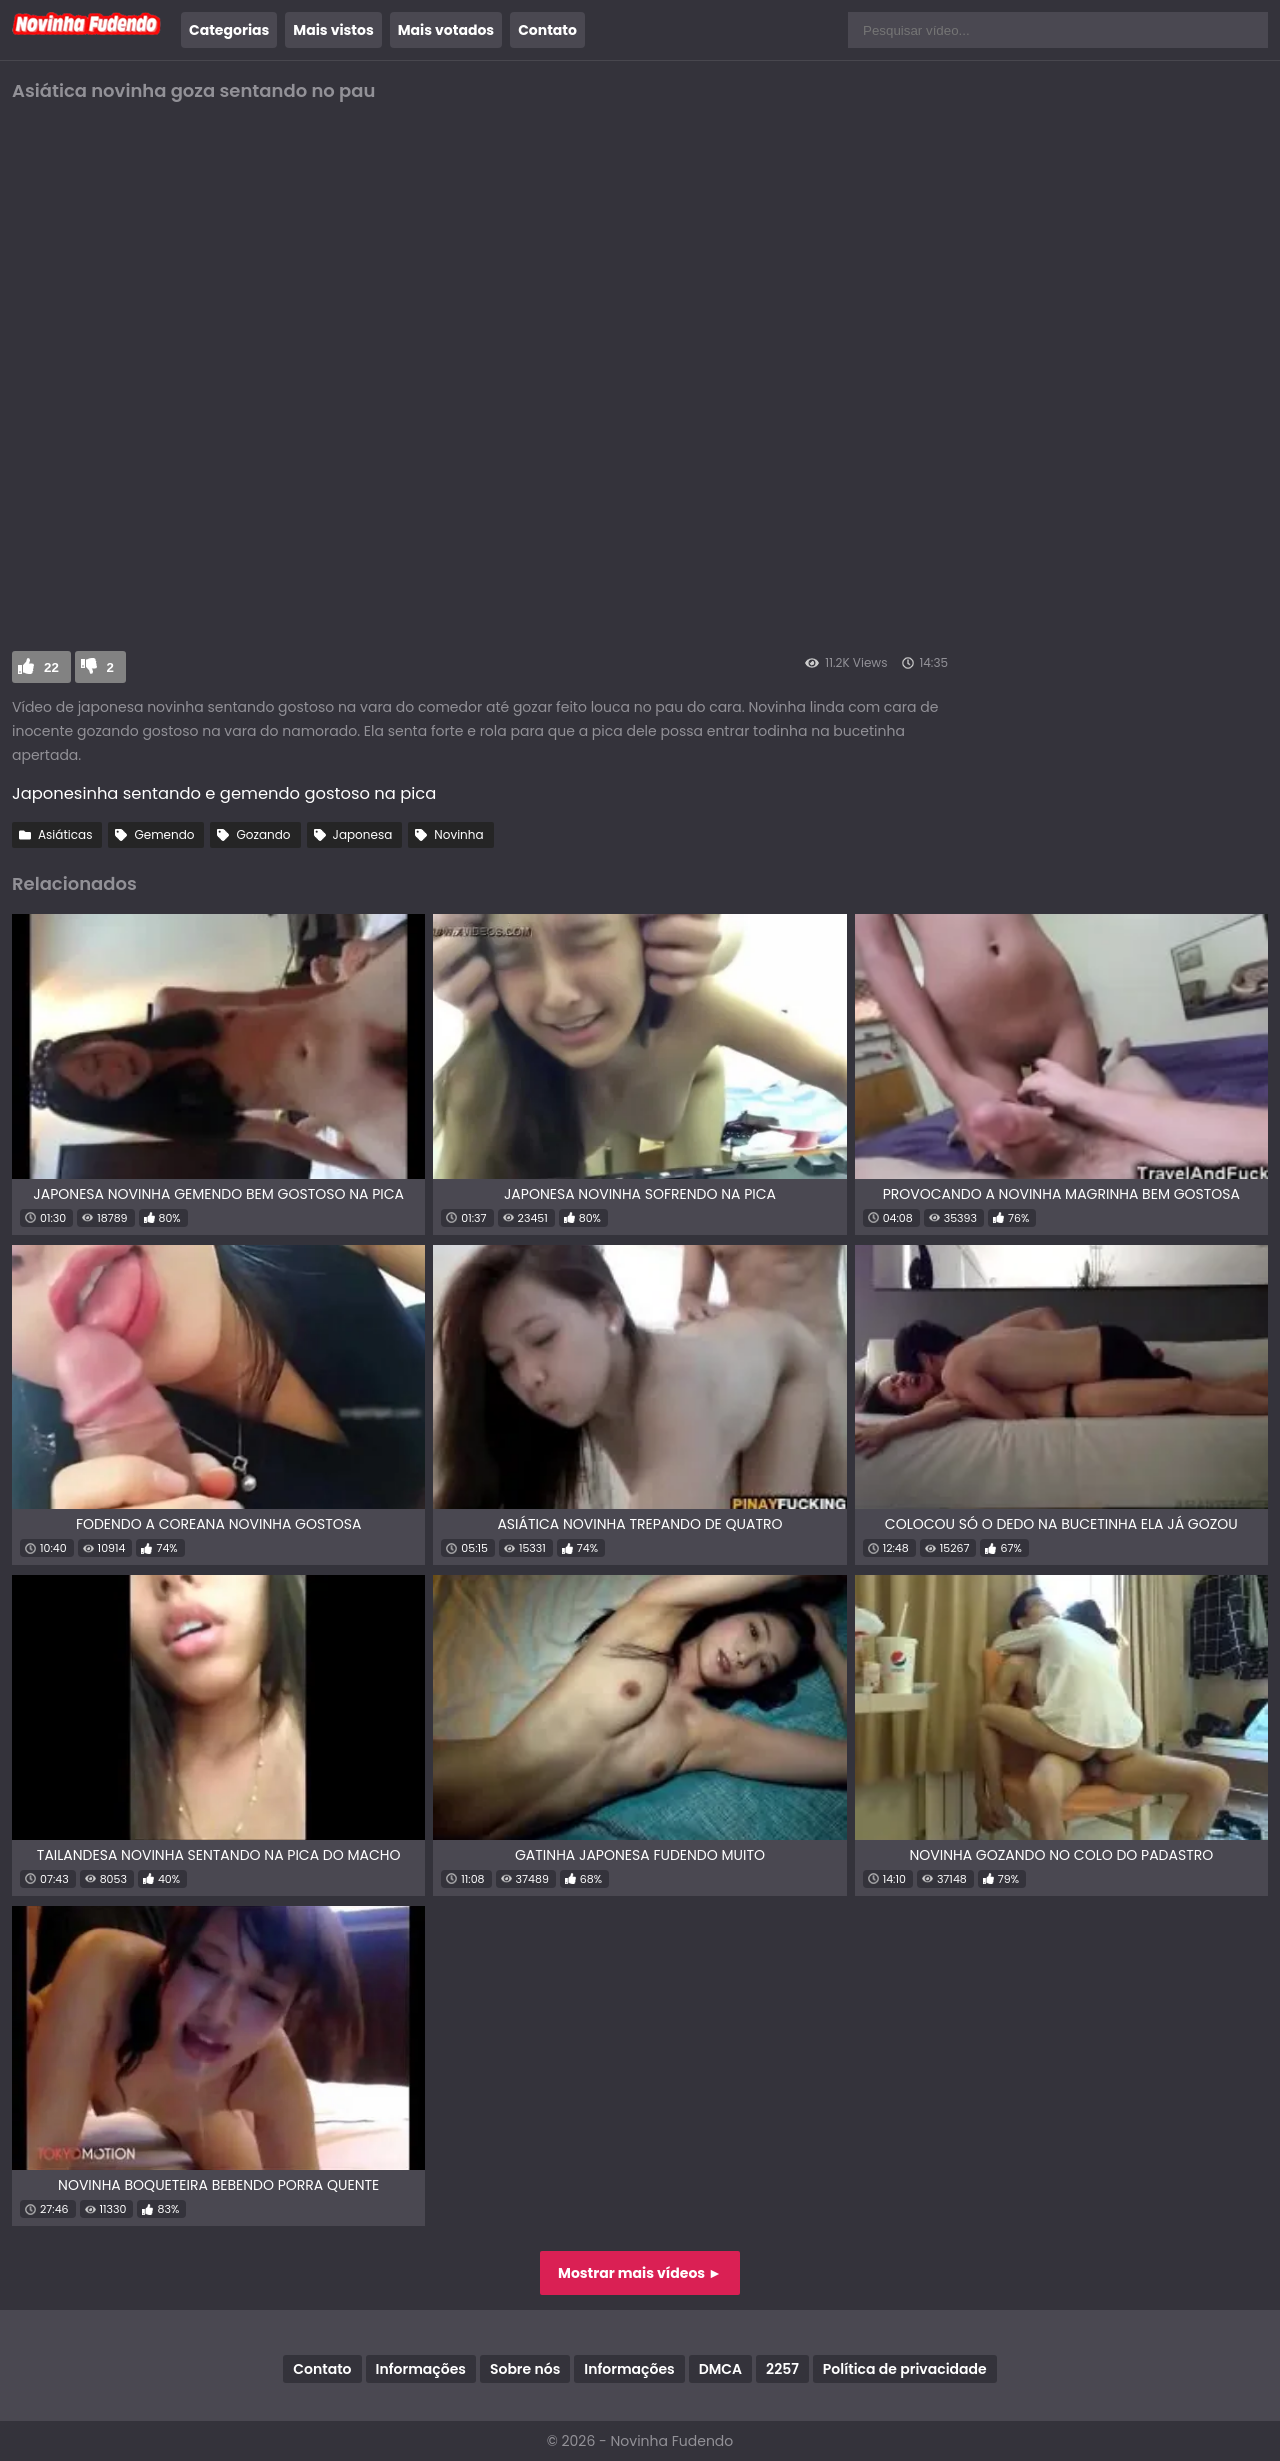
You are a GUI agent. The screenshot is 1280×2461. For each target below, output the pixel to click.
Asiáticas (65, 834)
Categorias (229, 30)
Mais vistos (333, 30)
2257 (782, 2369)
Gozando (263, 834)
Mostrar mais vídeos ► (640, 2273)
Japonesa (363, 834)
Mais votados (446, 30)
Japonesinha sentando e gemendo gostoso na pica (224, 793)
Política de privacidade (905, 2369)
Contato (547, 30)
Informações (421, 2369)
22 (51, 667)
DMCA (720, 2369)
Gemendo (164, 834)
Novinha (458, 834)
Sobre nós (525, 2369)
